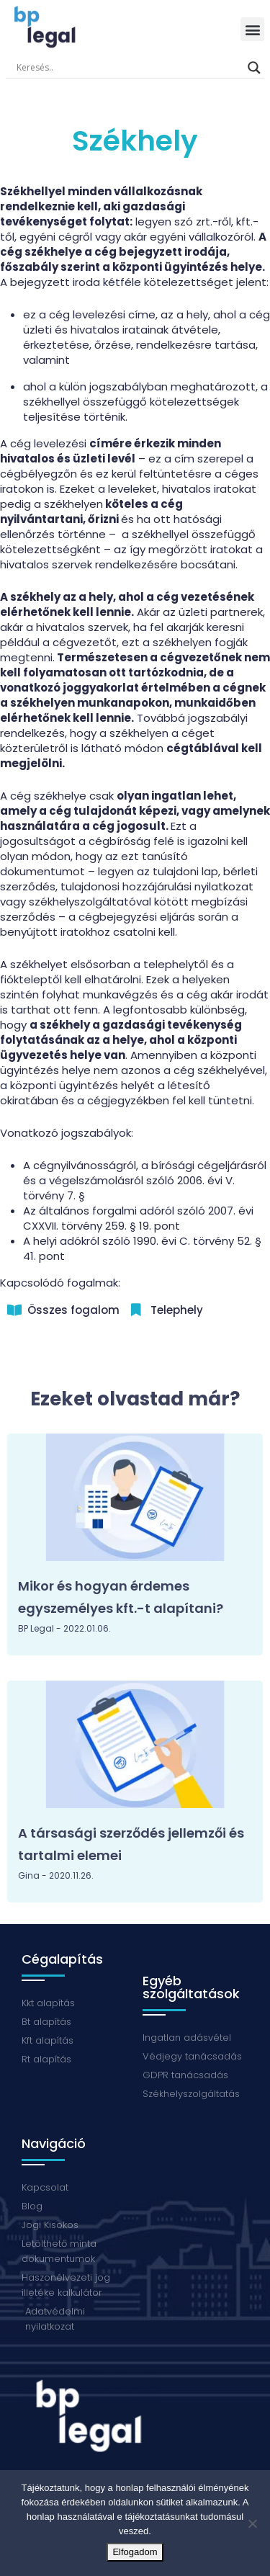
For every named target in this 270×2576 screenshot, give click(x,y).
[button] (252, 29)
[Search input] (128, 68)
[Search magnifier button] (254, 68)
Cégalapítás (62, 1959)
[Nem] (252, 2523)
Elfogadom (134, 2551)
